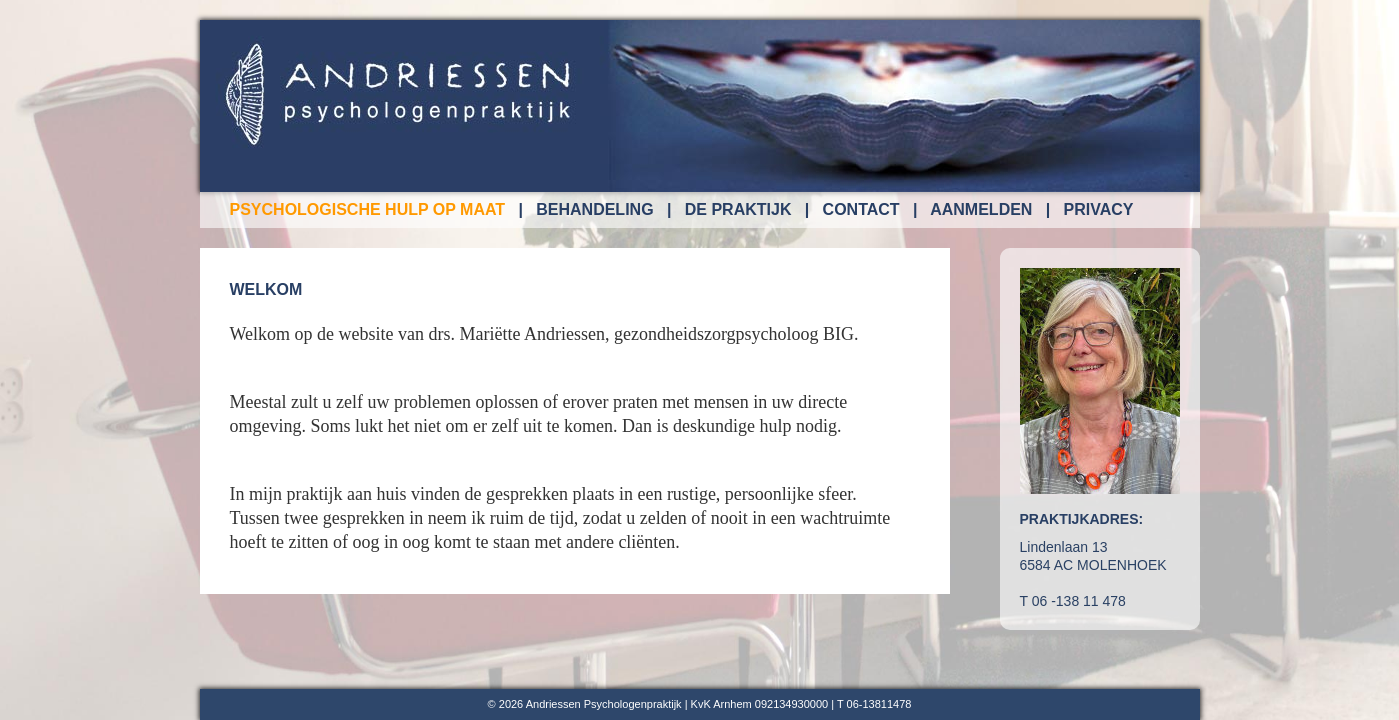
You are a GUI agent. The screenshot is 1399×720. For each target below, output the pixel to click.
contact (861, 209)
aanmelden (981, 209)
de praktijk (738, 209)
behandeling (594, 209)
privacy (1099, 209)
